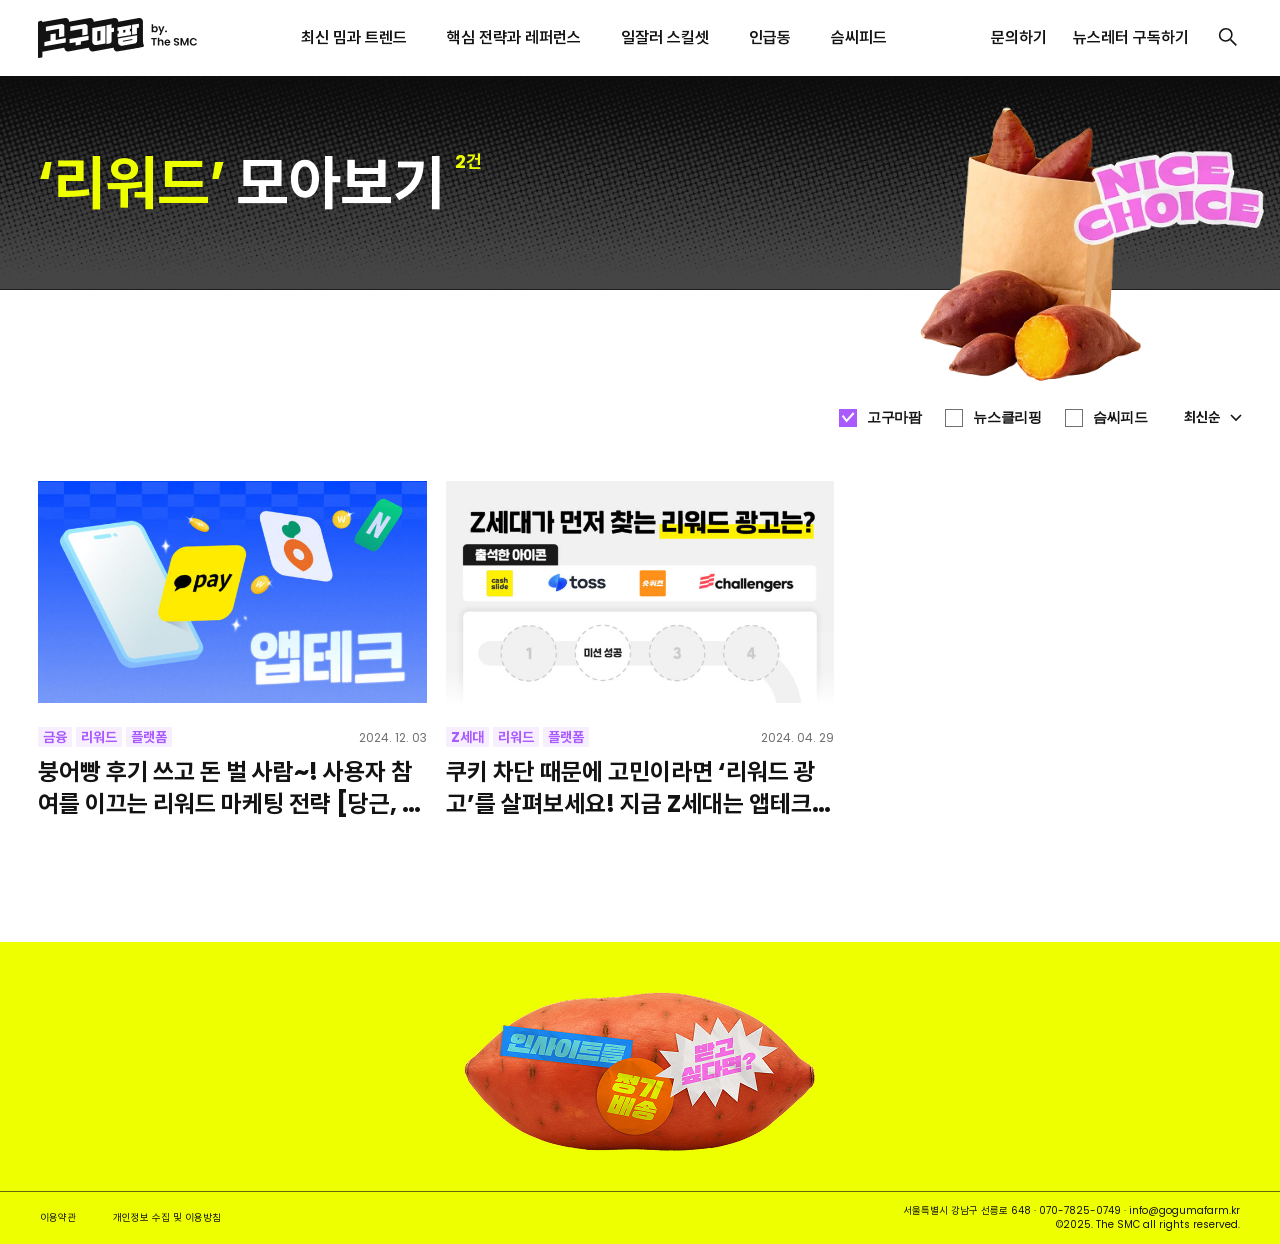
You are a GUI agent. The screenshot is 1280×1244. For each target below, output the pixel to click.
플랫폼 (149, 737)
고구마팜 (894, 417)
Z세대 (467, 737)
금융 (55, 737)
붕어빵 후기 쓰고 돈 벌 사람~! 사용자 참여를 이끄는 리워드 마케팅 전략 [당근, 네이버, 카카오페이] (230, 787)
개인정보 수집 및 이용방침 (167, 1217)
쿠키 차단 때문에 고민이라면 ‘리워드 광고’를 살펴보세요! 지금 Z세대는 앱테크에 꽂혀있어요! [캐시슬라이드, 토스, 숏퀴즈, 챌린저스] (639, 787)
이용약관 (58, 1217)
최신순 (1213, 417)
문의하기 (1019, 37)
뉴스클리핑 (1007, 417)
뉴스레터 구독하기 (1131, 37)
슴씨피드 (1120, 417)
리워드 (99, 737)
